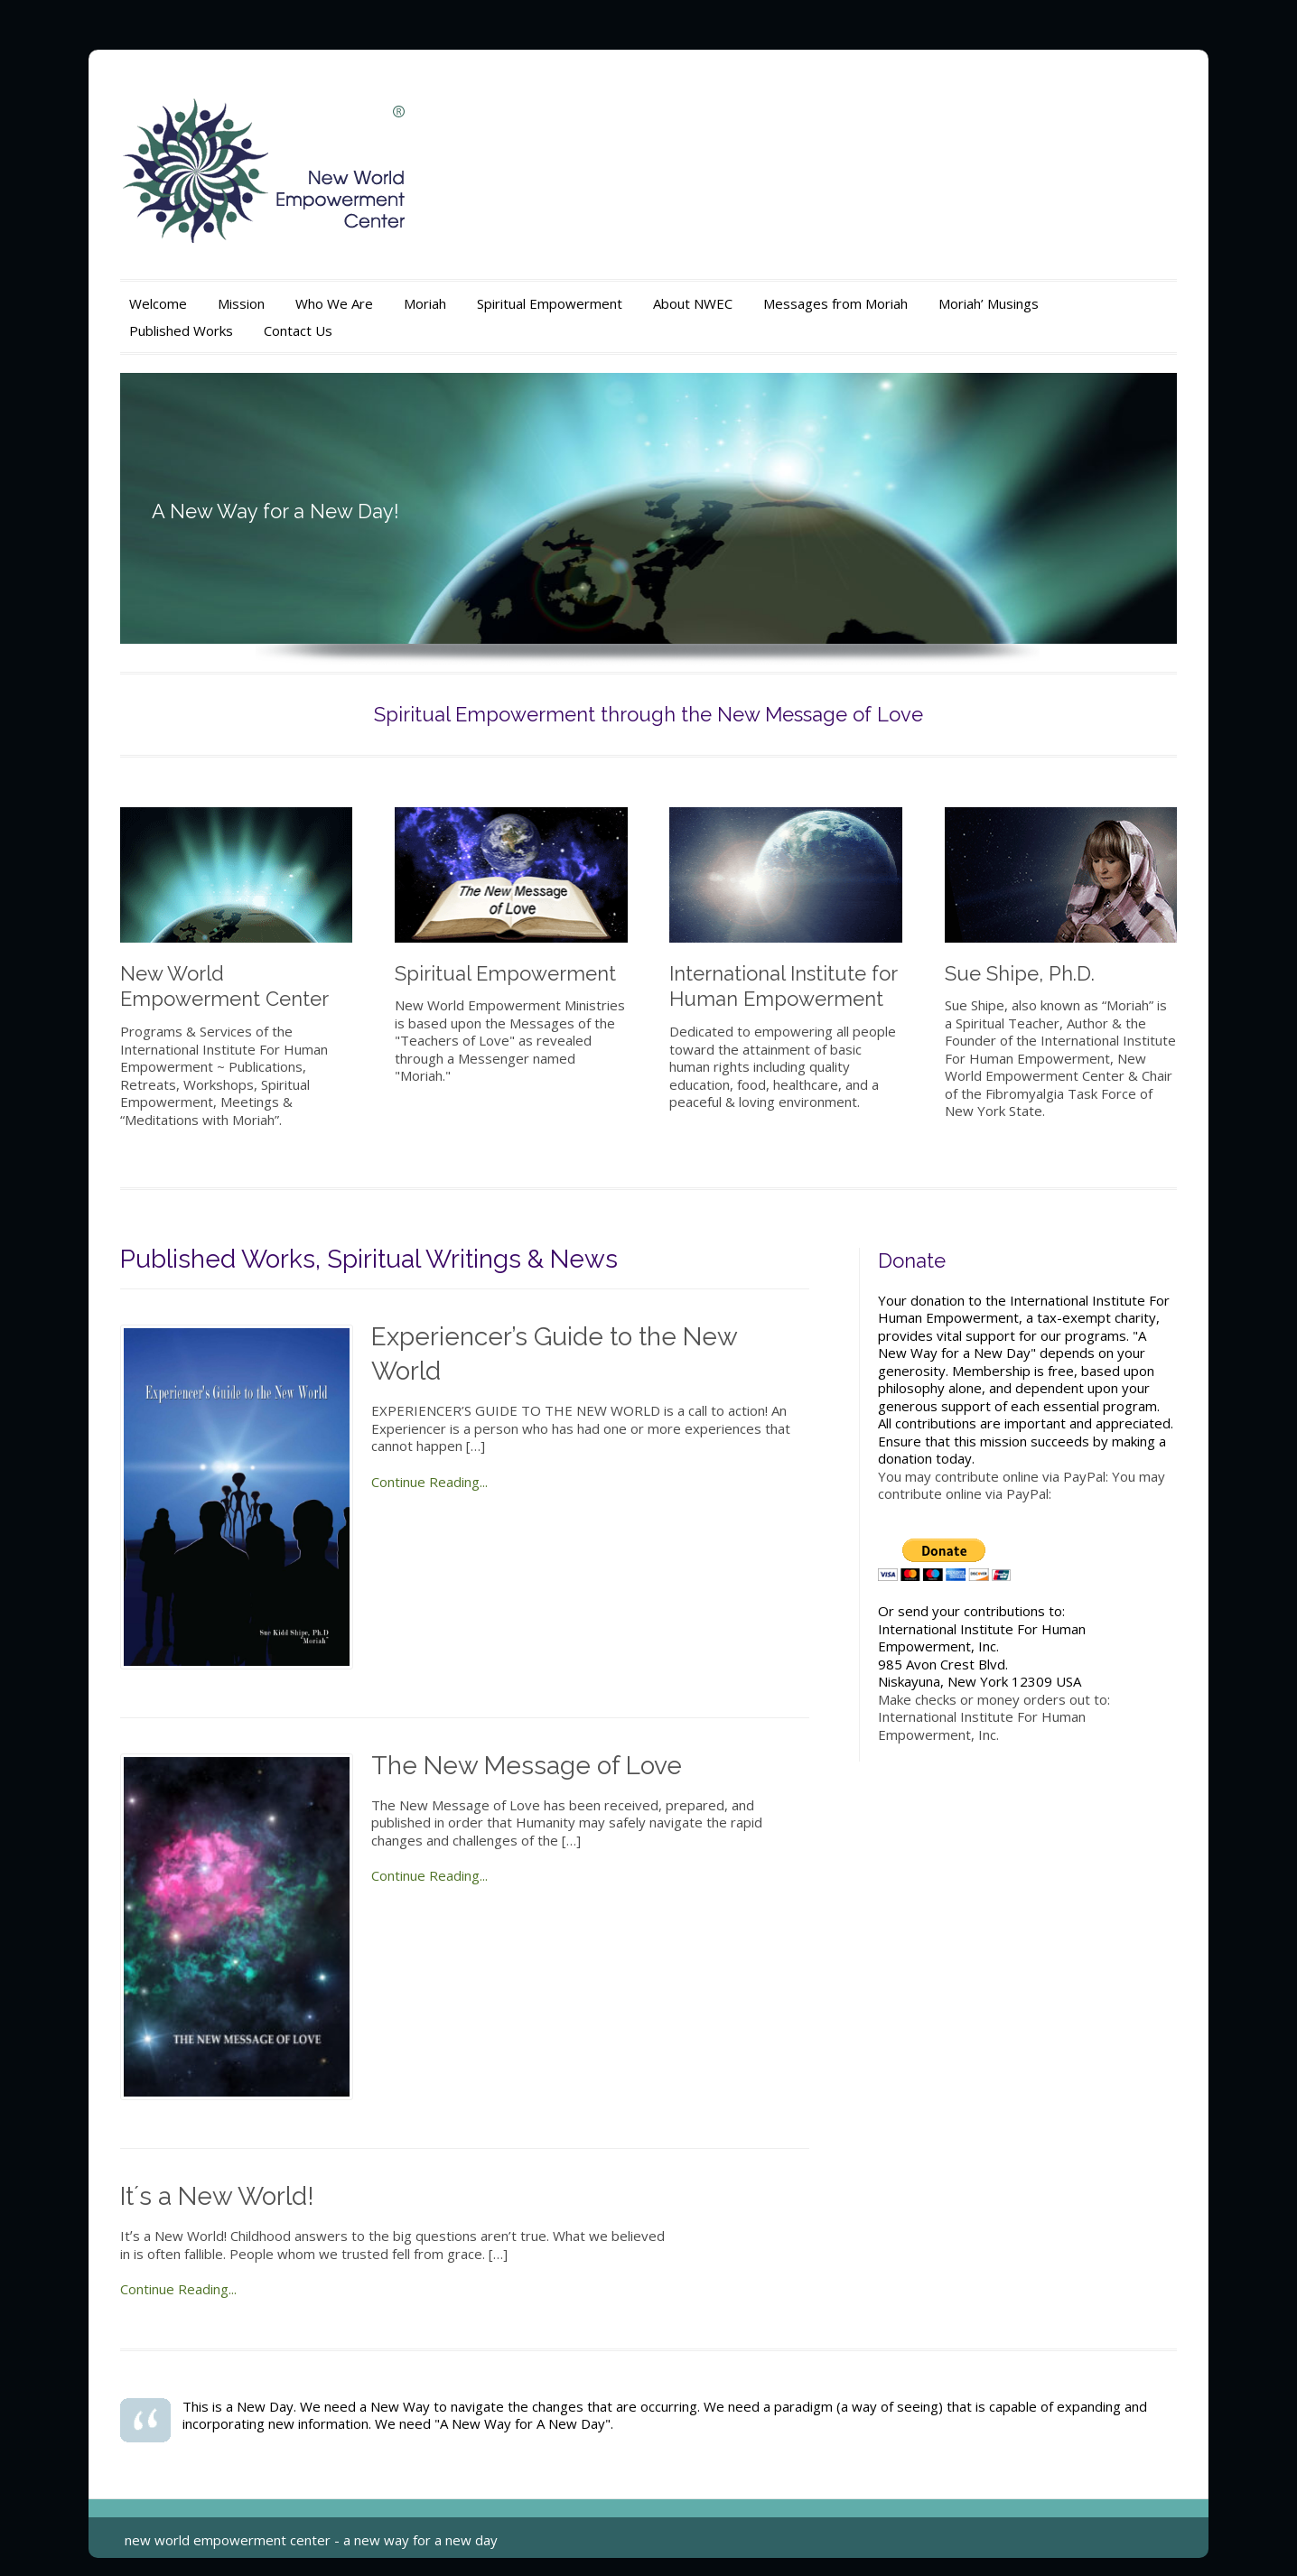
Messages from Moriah (835, 303)
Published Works (181, 330)
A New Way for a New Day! (275, 511)
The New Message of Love (526, 1766)
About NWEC (692, 303)
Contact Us (298, 330)
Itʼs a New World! (217, 2196)
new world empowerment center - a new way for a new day (311, 2540)
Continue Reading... (429, 1482)
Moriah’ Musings (988, 303)
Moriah (425, 303)
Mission (241, 303)
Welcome (158, 303)
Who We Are (334, 303)
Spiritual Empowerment (549, 303)
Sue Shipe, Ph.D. (1020, 973)
